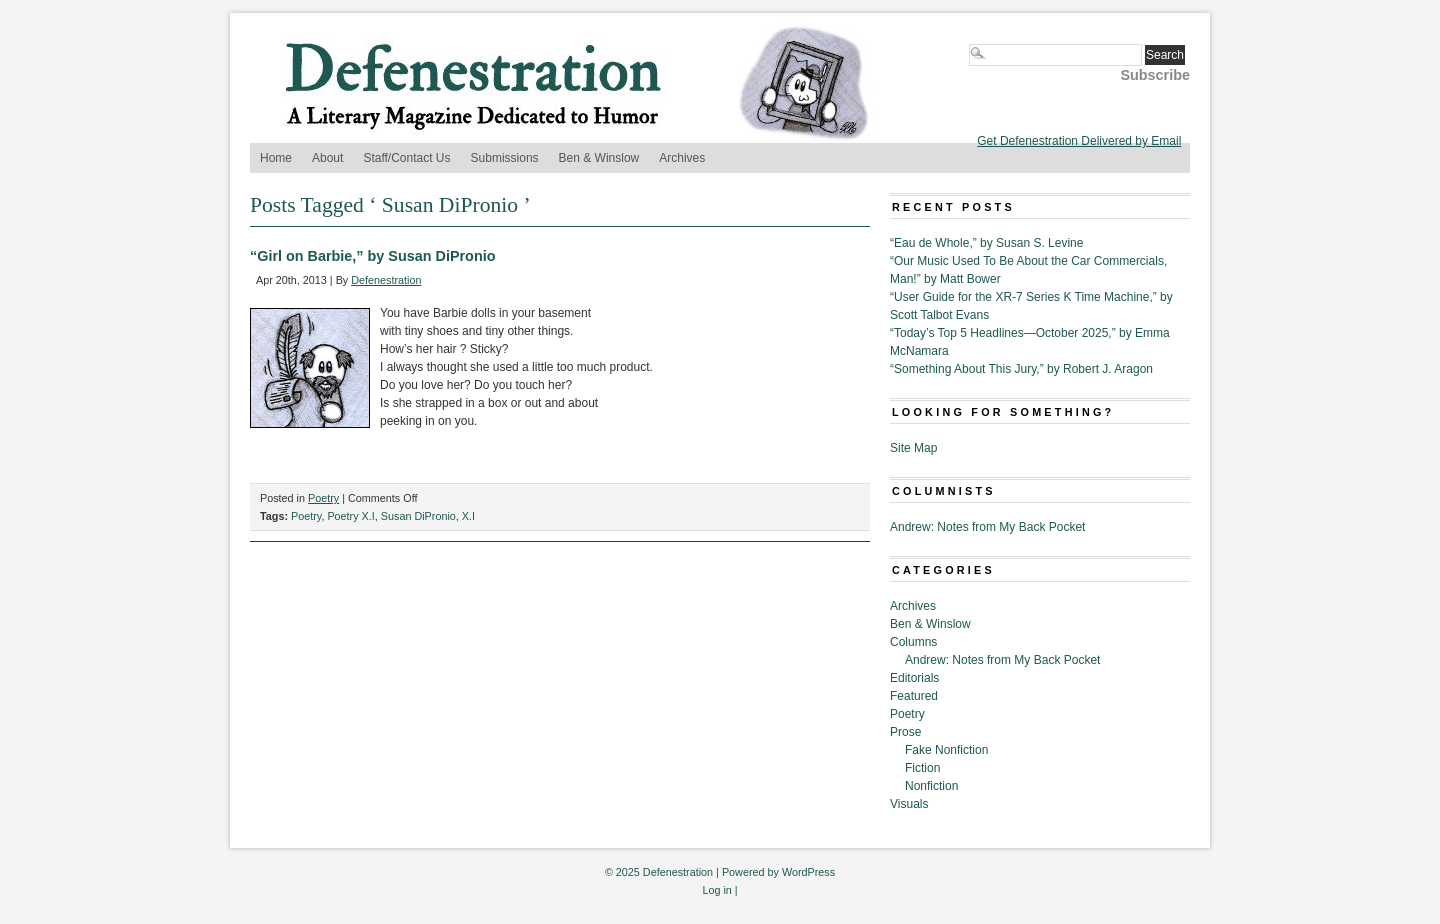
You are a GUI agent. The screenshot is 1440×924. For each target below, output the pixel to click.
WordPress (808, 872)
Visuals (909, 804)
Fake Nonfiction (946, 750)
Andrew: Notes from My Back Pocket (987, 527)
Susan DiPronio (418, 516)
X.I (468, 516)
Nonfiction (931, 786)
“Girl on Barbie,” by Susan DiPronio (372, 256)
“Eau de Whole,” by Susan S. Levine (986, 243)
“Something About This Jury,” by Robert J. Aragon (1021, 369)
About (327, 158)
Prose (905, 732)
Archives (682, 158)
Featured (914, 696)
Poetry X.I (350, 516)
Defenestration (386, 280)
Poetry (323, 498)
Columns (913, 642)
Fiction (922, 768)
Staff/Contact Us (406, 158)
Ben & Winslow (599, 158)
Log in (716, 890)
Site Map (913, 448)
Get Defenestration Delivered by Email (1079, 141)
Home (276, 158)
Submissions (505, 158)
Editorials (914, 678)
